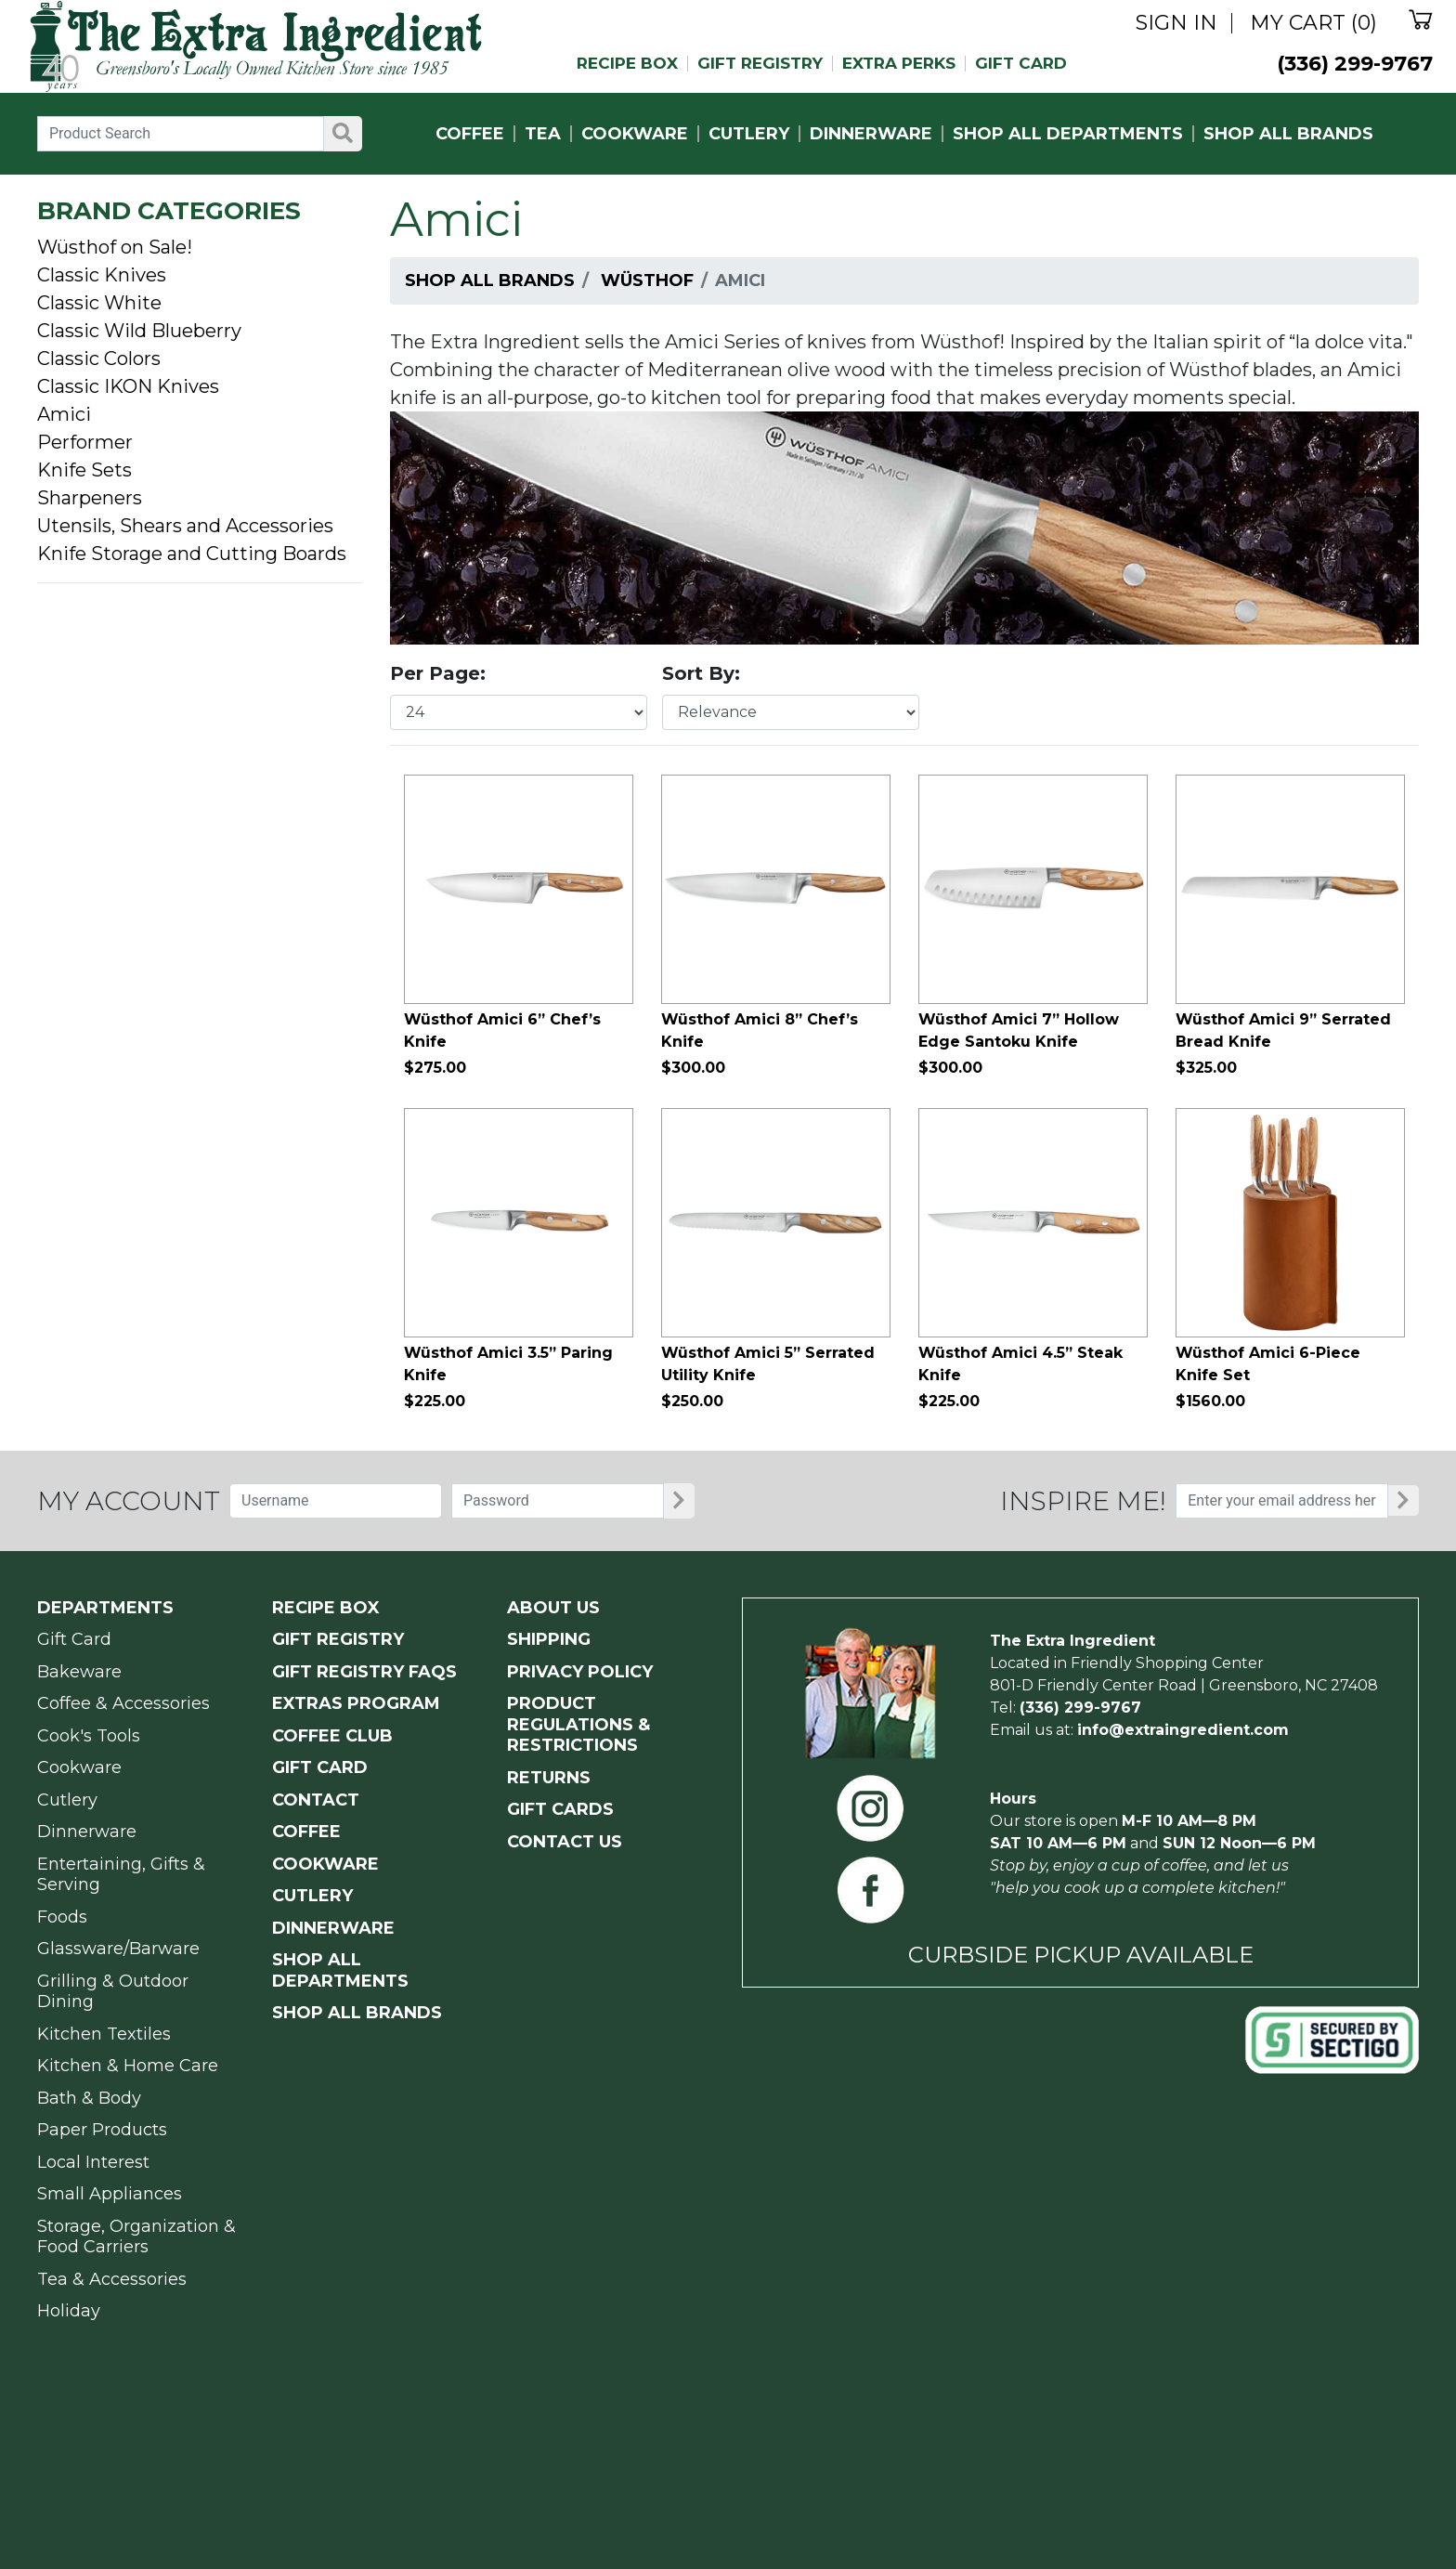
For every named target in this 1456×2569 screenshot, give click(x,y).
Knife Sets (84, 470)
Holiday (68, 2311)
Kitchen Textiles (104, 2034)
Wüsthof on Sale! (114, 247)
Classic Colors (99, 358)
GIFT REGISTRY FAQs (364, 1672)
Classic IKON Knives (128, 386)
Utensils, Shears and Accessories (185, 526)
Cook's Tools (88, 1736)
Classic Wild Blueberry (139, 330)
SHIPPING (549, 1639)
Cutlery (67, 1800)
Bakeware (79, 1672)
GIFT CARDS (560, 1809)
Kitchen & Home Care (127, 2065)
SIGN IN (1176, 23)
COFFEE (470, 133)
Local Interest (93, 2162)
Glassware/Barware (118, 1948)
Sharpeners (89, 498)
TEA (543, 133)
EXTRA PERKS (899, 64)
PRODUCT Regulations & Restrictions (578, 1724)
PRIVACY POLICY (580, 1672)
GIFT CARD (1021, 64)
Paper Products (102, 2129)
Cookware (79, 1767)
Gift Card (74, 1639)
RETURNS (549, 1777)
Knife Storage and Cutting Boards (191, 553)
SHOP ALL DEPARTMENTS (1068, 133)
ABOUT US (553, 1607)
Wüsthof (647, 280)
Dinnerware (86, 1831)
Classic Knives (101, 275)
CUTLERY (748, 133)
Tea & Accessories (112, 2279)
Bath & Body (89, 2098)
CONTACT (315, 1800)
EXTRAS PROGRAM (356, 1703)
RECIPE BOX (627, 64)
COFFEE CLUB (332, 1736)
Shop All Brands (490, 280)
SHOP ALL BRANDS (1288, 133)
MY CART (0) (1313, 23)
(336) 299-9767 (1355, 63)
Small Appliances (109, 2194)
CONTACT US (564, 1842)
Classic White (99, 303)
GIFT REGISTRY (760, 64)
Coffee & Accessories (123, 1703)
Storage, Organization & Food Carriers (136, 2237)
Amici (64, 414)
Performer (85, 442)
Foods (62, 1917)
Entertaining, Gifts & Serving (121, 1875)
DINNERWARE (871, 133)
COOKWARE (634, 133)
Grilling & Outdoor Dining (112, 1992)
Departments (105, 1607)
